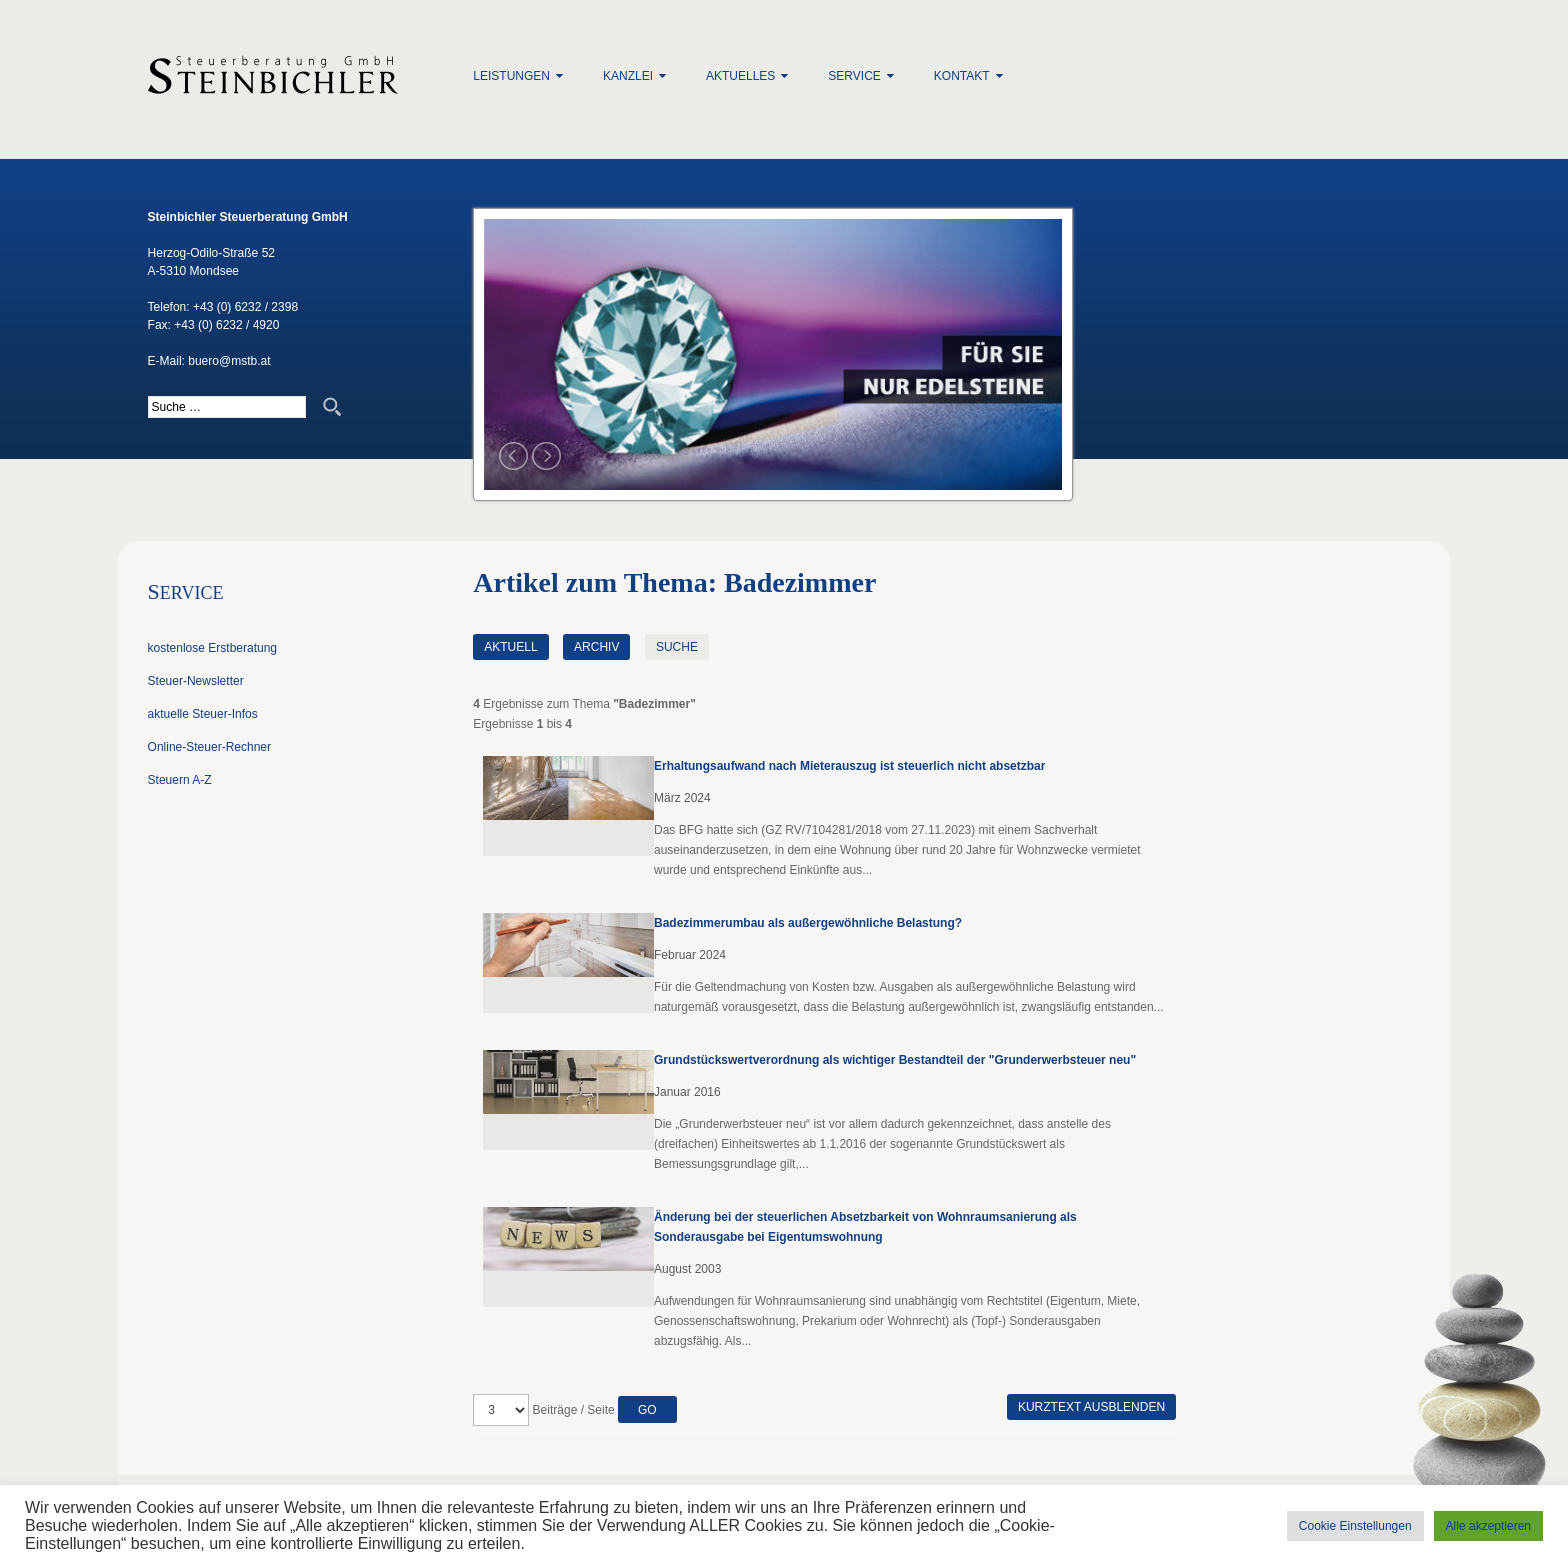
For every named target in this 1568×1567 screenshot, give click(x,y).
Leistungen (511, 76)
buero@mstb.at (229, 361)
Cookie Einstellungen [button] (1355, 1526)
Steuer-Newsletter (196, 681)
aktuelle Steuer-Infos (203, 714)
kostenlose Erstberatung (212, 648)
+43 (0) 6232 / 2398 (245, 307)
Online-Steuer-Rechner (209, 747)
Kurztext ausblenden (1091, 1407)
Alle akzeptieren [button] (1488, 1526)
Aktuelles (740, 76)
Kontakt (962, 76)
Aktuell (510, 647)
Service (854, 76)
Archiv (596, 647)
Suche (677, 647)
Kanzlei (628, 76)
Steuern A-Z (180, 780)
